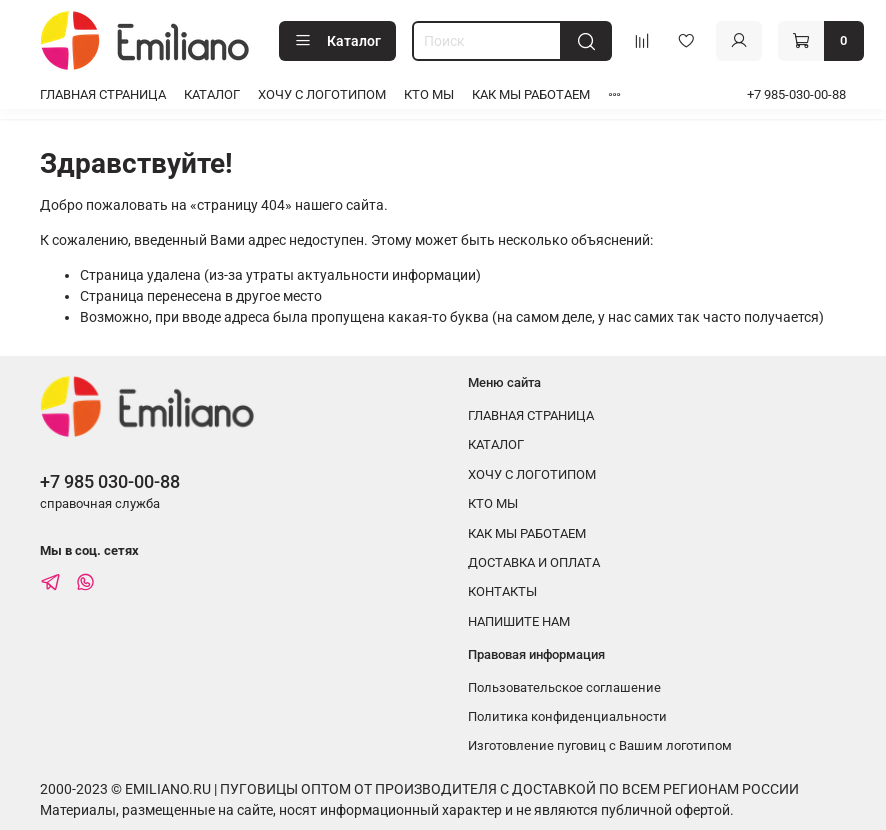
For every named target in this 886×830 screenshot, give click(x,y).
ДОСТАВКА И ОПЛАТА (534, 562)
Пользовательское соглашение (564, 687)
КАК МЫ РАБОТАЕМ (531, 94)
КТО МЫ (429, 94)
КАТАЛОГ (212, 94)
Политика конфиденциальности (567, 716)
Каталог (337, 41)
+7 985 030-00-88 (110, 481)
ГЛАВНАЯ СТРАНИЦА (103, 94)
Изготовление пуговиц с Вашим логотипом (600, 745)
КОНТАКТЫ (502, 591)
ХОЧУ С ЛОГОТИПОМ (322, 94)
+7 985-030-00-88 (796, 94)
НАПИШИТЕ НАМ (519, 621)
